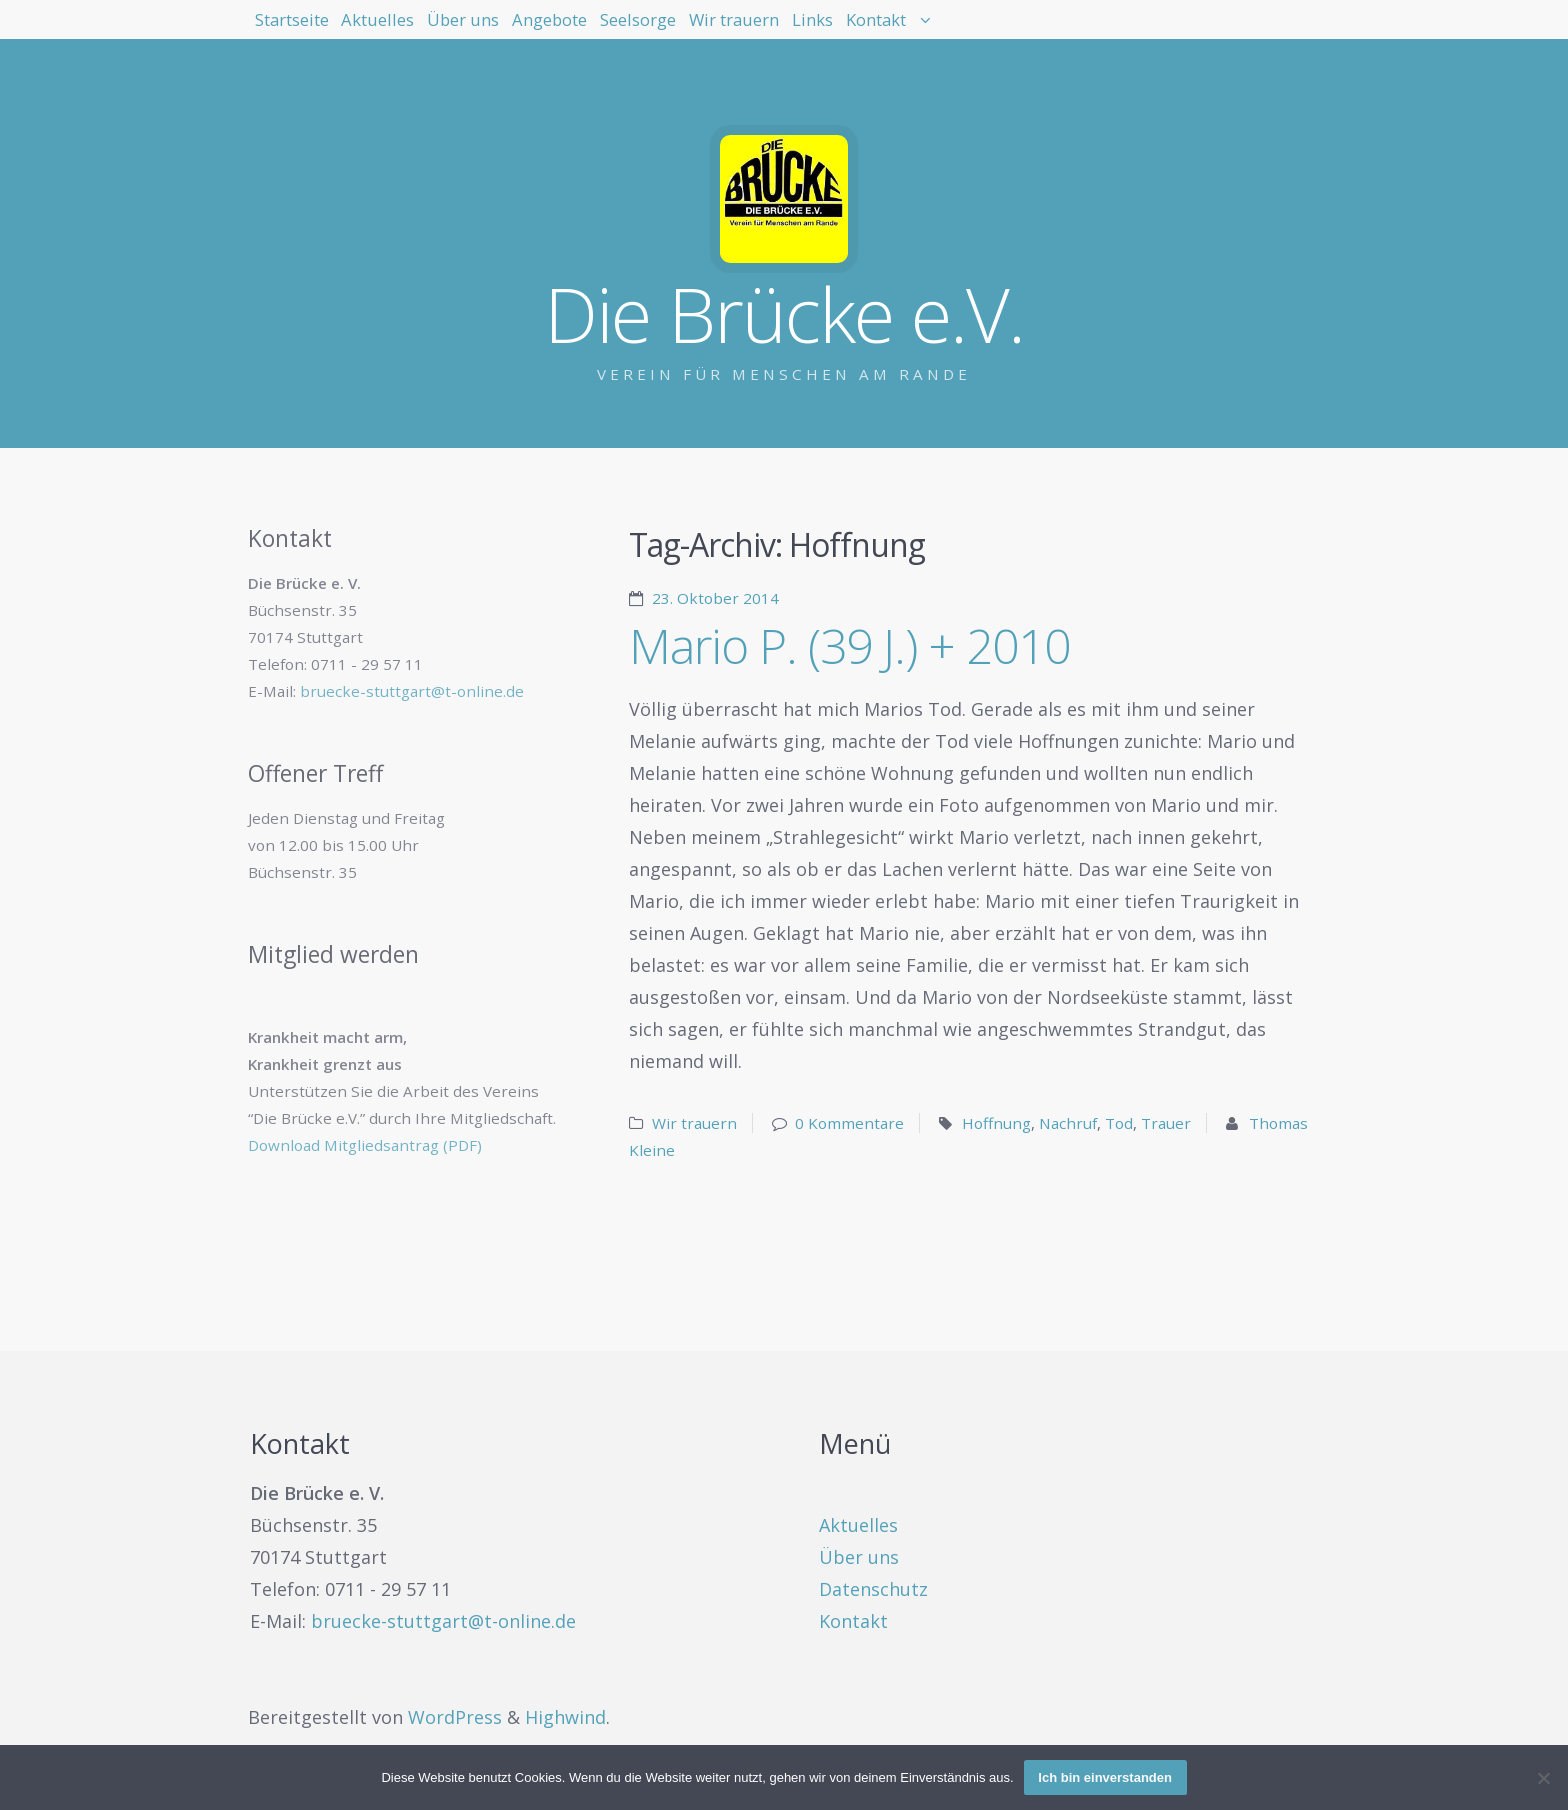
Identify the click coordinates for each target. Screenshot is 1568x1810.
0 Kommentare (849, 1123)
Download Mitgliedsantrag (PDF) (365, 1145)
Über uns (554, 30)
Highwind (565, 1717)
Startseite (311, 30)
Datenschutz (873, 1589)
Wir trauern (934, 30)
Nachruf (1068, 1123)
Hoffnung (996, 1123)
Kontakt (1145, 30)
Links (1047, 30)
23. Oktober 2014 (715, 598)
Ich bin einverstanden (1105, 1777)
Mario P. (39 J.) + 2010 (849, 645)
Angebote (677, 30)
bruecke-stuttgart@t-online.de (412, 691)
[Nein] (1543, 1778)
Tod (1119, 1123)
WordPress (455, 1717)
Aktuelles (434, 30)
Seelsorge (801, 30)
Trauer (1166, 1123)
